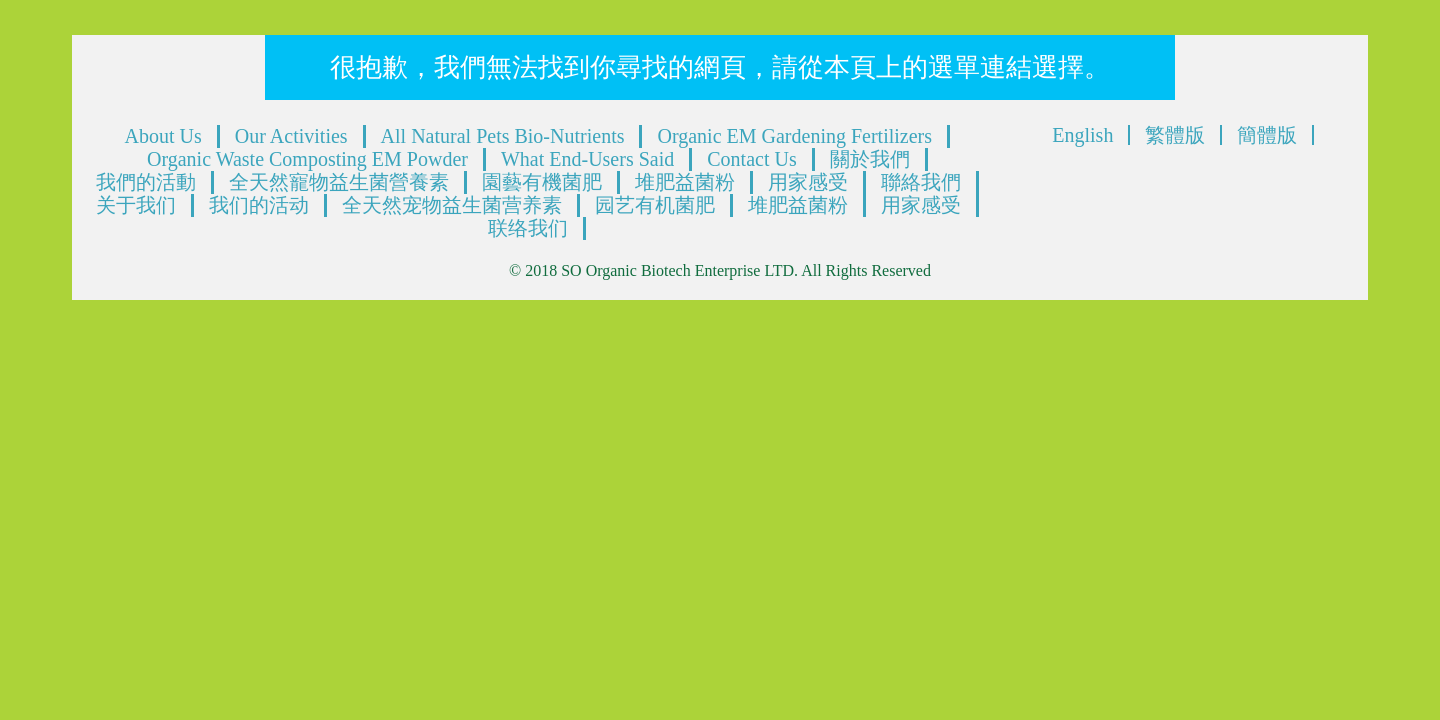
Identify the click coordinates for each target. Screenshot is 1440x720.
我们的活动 (259, 205)
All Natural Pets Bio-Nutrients (503, 136)
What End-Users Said (587, 159)
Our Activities (291, 136)
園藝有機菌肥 (542, 182)
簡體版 (1267, 135)
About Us (163, 136)
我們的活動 (146, 182)
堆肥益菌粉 (685, 182)
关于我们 (136, 205)
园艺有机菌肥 (655, 205)
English (1082, 135)
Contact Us (751, 159)
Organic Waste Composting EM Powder (307, 159)
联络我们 (528, 228)
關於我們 (870, 159)
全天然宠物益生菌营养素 (452, 205)
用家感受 (808, 182)
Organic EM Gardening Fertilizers (794, 136)
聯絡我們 (921, 182)
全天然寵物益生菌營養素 (339, 182)
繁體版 (1175, 135)
